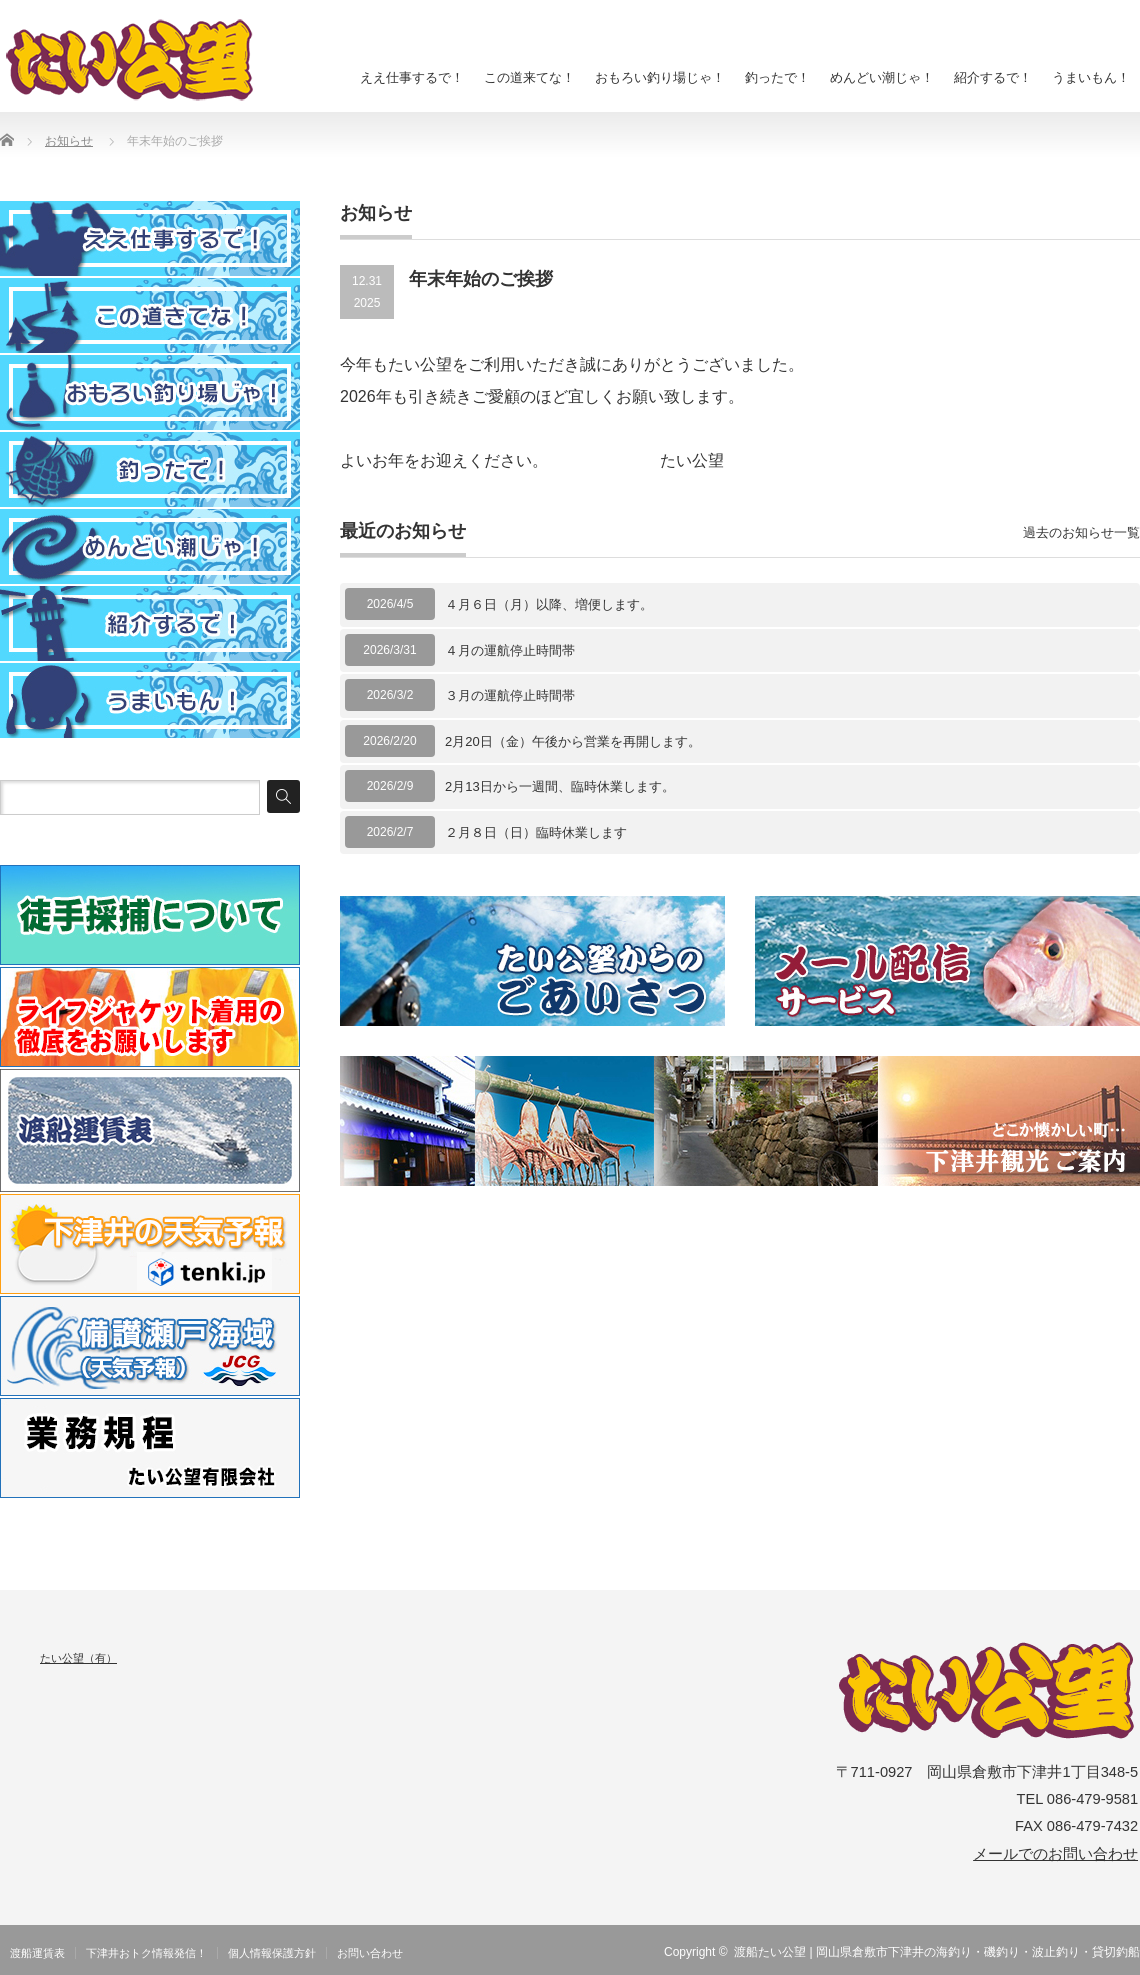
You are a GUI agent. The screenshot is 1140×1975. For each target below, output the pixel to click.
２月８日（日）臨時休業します (536, 832)
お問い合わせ (370, 1953)
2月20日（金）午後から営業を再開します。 (573, 741)
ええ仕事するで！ (412, 77)
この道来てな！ (529, 77)
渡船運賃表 (37, 1953)
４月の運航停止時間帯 (510, 650)
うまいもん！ (1091, 77)
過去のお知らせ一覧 (1081, 532)
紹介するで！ (993, 77)
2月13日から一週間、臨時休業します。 (560, 786)
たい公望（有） (78, 1658)
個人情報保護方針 (272, 1953)
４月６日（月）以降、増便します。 (549, 604)
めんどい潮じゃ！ (882, 77)
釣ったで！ (777, 77)
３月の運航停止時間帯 (510, 695)
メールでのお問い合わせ (1055, 1854)
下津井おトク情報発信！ (146, 1953)
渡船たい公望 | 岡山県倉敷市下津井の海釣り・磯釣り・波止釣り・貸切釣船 (937, 1952)
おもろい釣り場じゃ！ (660, 77)
